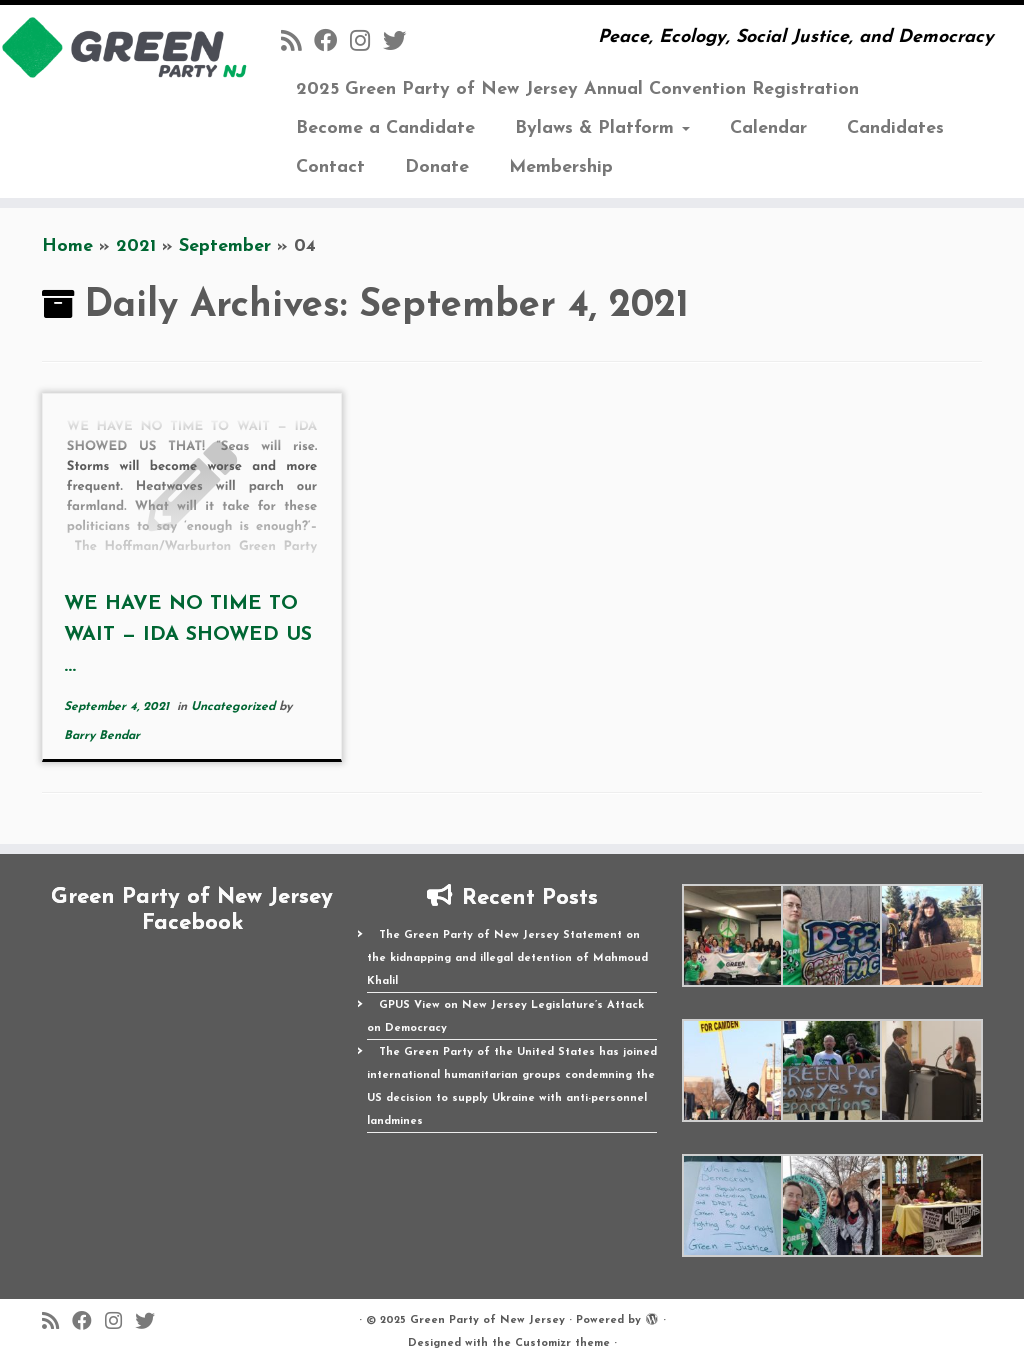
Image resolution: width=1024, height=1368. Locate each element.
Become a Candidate (385, 128)
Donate (437, 167)
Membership (561, 167)
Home (67, 246)
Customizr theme (562, 1343)
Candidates (895, 128)
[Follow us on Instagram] (366, 43)
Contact (330, 167)
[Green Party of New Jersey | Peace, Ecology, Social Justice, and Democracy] (120, 47)
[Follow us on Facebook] (332, 43)
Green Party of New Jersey (487, 1320)
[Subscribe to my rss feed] (297, 43)
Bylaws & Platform (602, 128)
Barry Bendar (102, 736)
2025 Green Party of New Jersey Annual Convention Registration (577, 89)
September (225, 246)
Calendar (768, 128)
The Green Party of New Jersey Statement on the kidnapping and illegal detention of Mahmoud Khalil (507, 958)
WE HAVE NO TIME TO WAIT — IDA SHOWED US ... (188, 635)
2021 (136, 246)
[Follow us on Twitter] (401, 43)
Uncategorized (235, 707)
